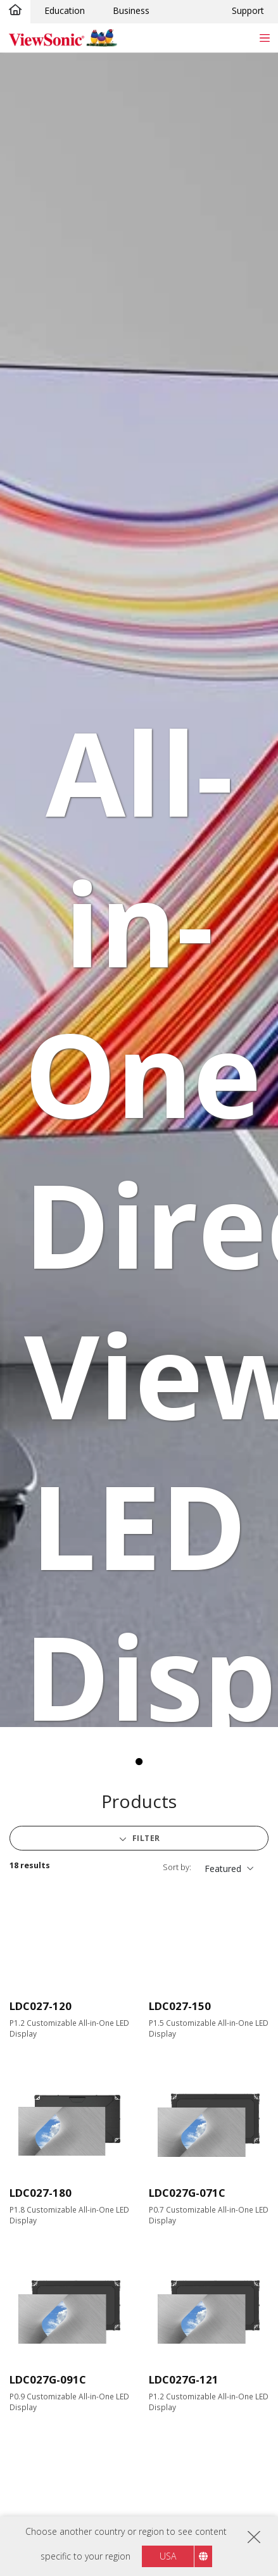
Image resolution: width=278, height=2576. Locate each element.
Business (131, 10)
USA (168, 2556)
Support (248, 10)
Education (64, 10)
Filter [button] (145, 1838)
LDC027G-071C (187, 2192)
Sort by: (177, 1867)
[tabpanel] (139, 890)
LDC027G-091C (47, 2379)
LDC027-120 (40, 2006)
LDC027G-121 (183, 2379)
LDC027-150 (180, 2006)
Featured (223, 1869)
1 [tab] (139, 1762)
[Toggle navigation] (264, 37)
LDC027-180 (40, 2192)
